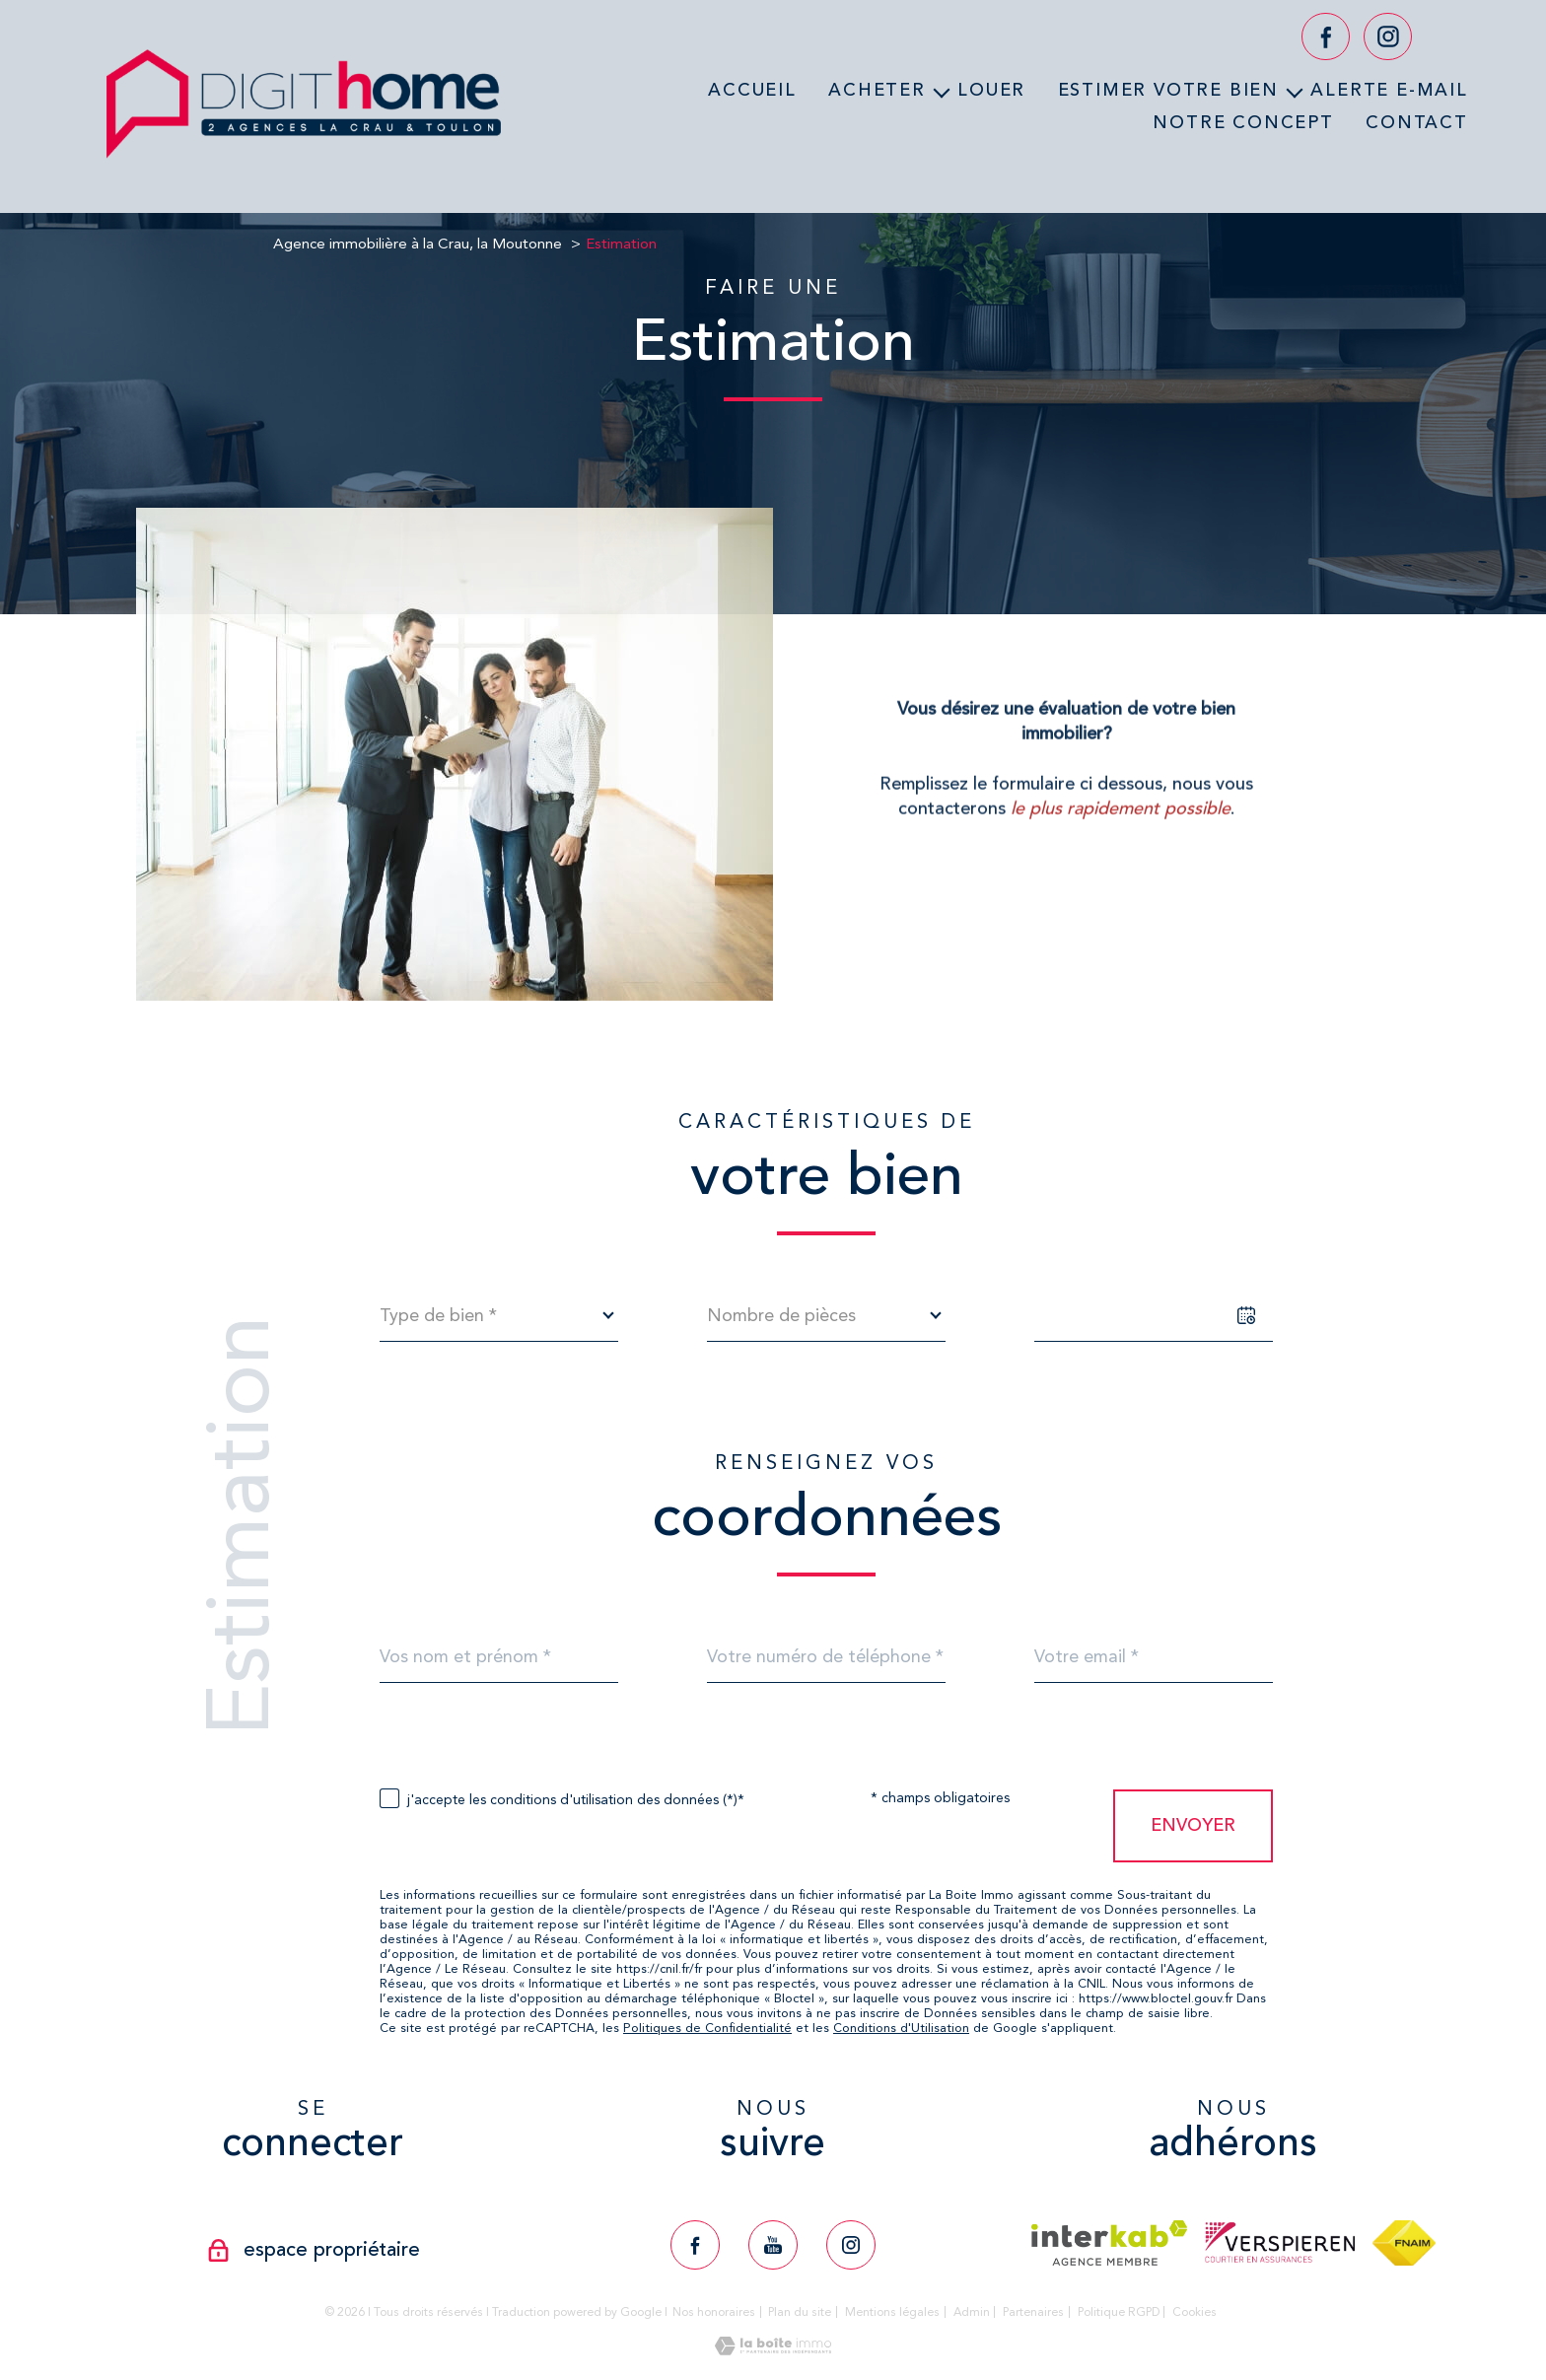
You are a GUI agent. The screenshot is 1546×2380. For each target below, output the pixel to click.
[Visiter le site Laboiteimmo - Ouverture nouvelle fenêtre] (773, 2349)
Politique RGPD (1119, 2312)
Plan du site (799, 2312)
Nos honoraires (713, 2312)
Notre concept (1243, 121)
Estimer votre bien (1168, 90)
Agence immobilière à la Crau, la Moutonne (417, 243)
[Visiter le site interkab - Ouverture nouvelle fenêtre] (1109, 2243)
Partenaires (1033, 2312)
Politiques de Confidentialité (707, 2027)
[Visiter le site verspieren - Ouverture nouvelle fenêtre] (1280, 2242)
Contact (1417, 121)
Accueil (752, 90)
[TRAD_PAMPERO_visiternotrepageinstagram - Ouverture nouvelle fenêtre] (1388, 37)
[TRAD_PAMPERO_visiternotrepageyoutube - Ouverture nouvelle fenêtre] (773, 2245)
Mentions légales (892, 2312)
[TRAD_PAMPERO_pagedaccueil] (303, 164)
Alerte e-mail (1388, 90)
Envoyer (1193, 1825)
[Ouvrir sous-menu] (941, 90)
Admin (971, 2312)
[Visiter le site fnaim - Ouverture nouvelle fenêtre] (1403, 2243)
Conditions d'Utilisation (901, 2027)
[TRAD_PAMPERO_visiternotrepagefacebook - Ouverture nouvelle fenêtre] (1325, 37)
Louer (991, 90)
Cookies (1194, 2312)
